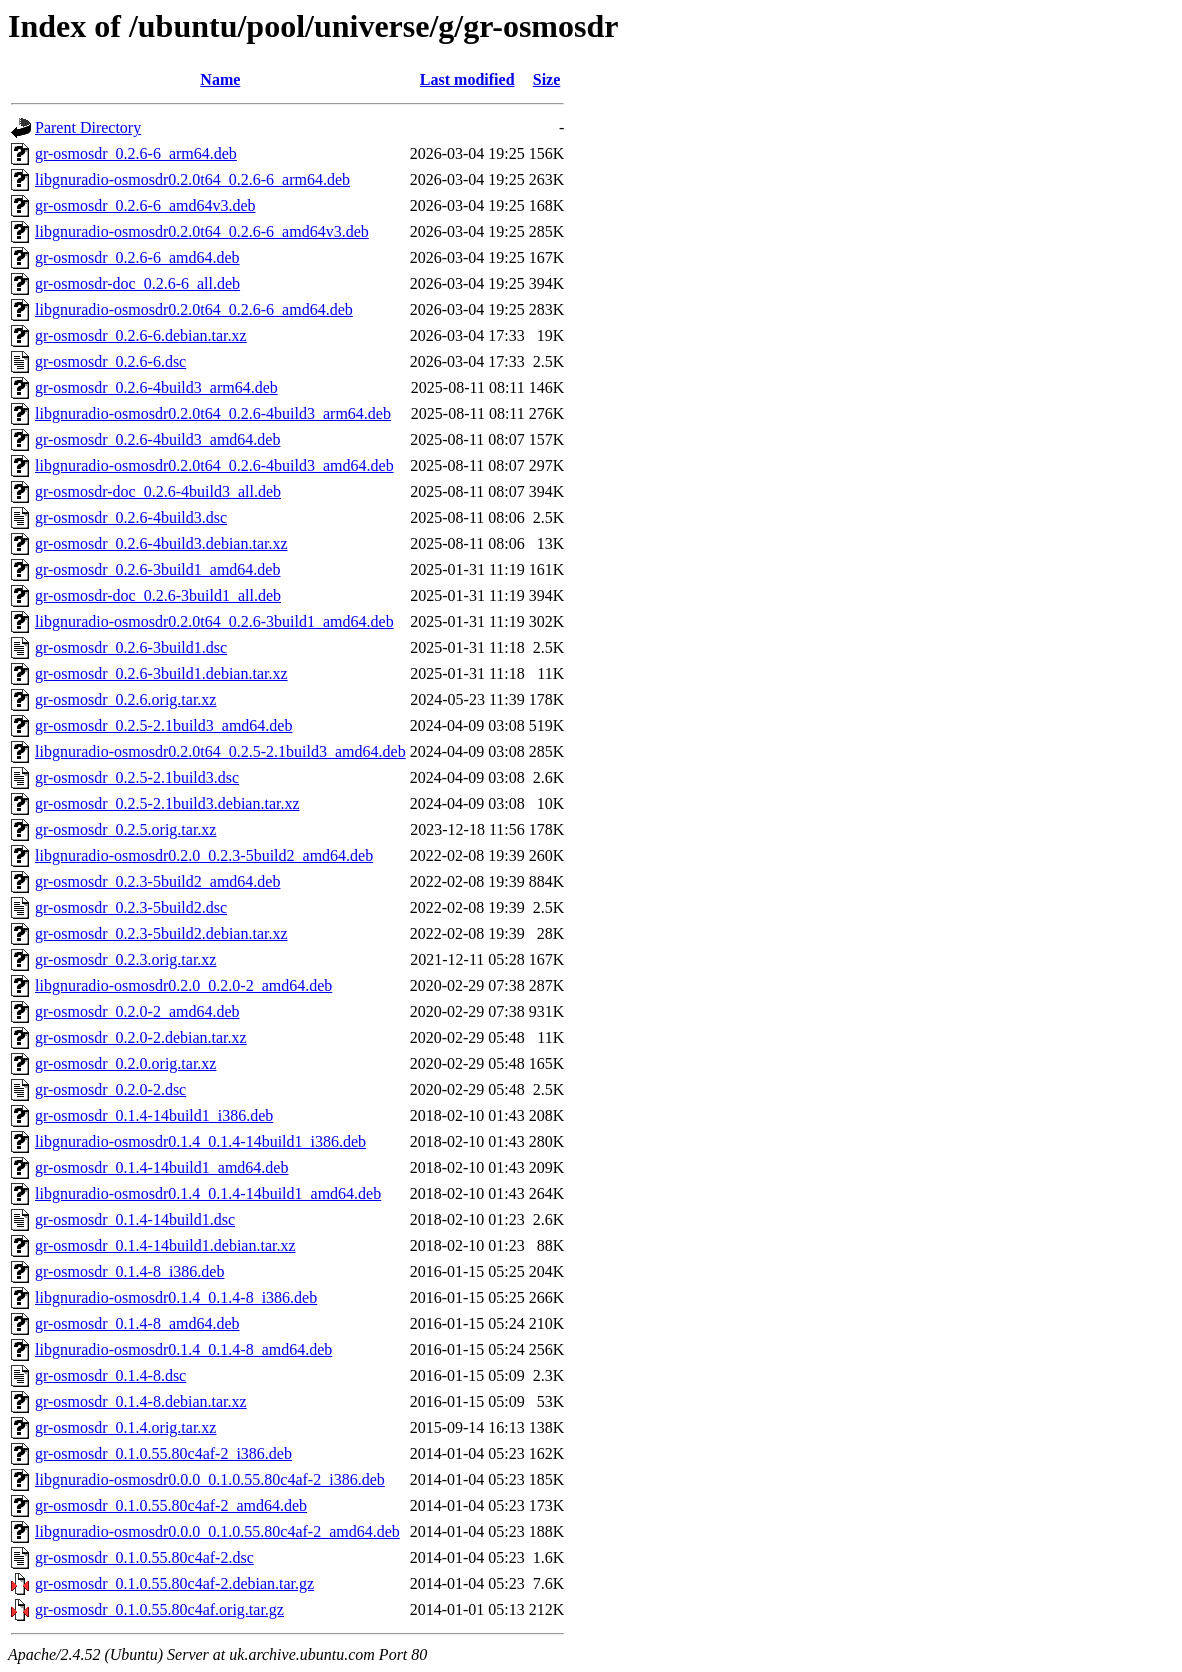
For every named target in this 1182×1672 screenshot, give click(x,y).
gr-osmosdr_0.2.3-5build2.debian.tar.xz (161, 933)
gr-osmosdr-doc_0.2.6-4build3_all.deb (158, 491)
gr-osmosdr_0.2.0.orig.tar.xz (125, 1063)
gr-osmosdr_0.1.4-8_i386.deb (129, 1271)
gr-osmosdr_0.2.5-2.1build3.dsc (137, 777)
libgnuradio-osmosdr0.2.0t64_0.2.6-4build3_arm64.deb (213, 413)
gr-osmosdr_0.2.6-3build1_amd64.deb (157, 569)
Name (220, 79)
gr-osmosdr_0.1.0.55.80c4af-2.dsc (144, 1557)
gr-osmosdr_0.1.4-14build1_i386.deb (154, 1115)
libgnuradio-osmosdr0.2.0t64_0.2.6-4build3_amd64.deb (214, 465)
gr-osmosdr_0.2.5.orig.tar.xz (125, 829)
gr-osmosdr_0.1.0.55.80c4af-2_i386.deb (163, 1453)
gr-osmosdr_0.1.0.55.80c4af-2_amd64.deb (171, 1505)
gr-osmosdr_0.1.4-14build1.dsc (135, 1219)
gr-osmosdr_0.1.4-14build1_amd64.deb (161, 1167)
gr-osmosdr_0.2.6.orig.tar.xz (125, 699)
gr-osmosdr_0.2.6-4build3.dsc (131, 517)
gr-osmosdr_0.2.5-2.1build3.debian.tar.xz (167, 803)
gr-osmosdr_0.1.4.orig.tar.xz (125, 1427)
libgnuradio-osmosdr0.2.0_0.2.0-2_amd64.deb (183, 985)
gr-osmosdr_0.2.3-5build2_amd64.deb (157, 881)
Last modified (467, 79)
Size (547, 79)
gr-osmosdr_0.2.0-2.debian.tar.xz (141, 1037)
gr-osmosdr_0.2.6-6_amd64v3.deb (145, 205)
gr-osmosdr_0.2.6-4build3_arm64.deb (156, 387)
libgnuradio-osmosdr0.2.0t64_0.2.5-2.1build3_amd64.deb (220, 751)
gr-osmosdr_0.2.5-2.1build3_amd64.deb (163, 725)
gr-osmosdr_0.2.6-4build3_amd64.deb (157, 439)
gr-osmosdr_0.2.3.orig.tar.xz (125, 959)
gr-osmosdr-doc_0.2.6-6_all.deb (137, 283)
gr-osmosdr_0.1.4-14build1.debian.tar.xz (165, 1245)
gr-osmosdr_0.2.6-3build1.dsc (131, 647)
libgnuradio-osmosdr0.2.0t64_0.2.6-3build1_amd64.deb (214, 621)
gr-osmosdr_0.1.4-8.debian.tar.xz (141, 1401)
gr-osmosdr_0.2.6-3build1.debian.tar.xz (161, 673)
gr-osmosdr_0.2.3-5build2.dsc (131, 907)
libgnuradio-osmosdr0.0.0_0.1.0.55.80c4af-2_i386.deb (210, 1479)
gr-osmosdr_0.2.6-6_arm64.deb (136, 153)
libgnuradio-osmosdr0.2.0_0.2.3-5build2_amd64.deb (204, 855)
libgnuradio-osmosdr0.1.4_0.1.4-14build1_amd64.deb (208, 1193)
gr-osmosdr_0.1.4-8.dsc (110, 1375)
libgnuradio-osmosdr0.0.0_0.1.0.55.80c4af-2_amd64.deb (217, 1531)
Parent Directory (88, 127)
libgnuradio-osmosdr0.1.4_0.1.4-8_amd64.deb (183, 1349)
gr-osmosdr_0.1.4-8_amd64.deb (137, 1323)
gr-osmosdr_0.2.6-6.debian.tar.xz (141, 335)
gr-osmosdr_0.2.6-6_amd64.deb (137, 257)
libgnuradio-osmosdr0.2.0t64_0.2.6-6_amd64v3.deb (202, 231)
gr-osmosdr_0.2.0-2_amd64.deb (137, 1011)
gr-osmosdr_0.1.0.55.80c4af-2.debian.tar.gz (174, 1583)
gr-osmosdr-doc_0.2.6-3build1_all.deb (158, 595)
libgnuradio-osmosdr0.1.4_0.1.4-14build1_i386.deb (200, 1141)
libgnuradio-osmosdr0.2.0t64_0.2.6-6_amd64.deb (194, 309)
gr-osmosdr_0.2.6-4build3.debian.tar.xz (161, 543)
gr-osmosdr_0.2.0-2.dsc (110, 1089)
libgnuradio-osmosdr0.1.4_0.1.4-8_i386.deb (176, 1297)
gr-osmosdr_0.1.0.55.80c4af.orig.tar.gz (159, 1609)
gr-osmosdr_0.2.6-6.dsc (110, 361)
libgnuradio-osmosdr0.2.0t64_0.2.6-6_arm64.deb (192, 179)
